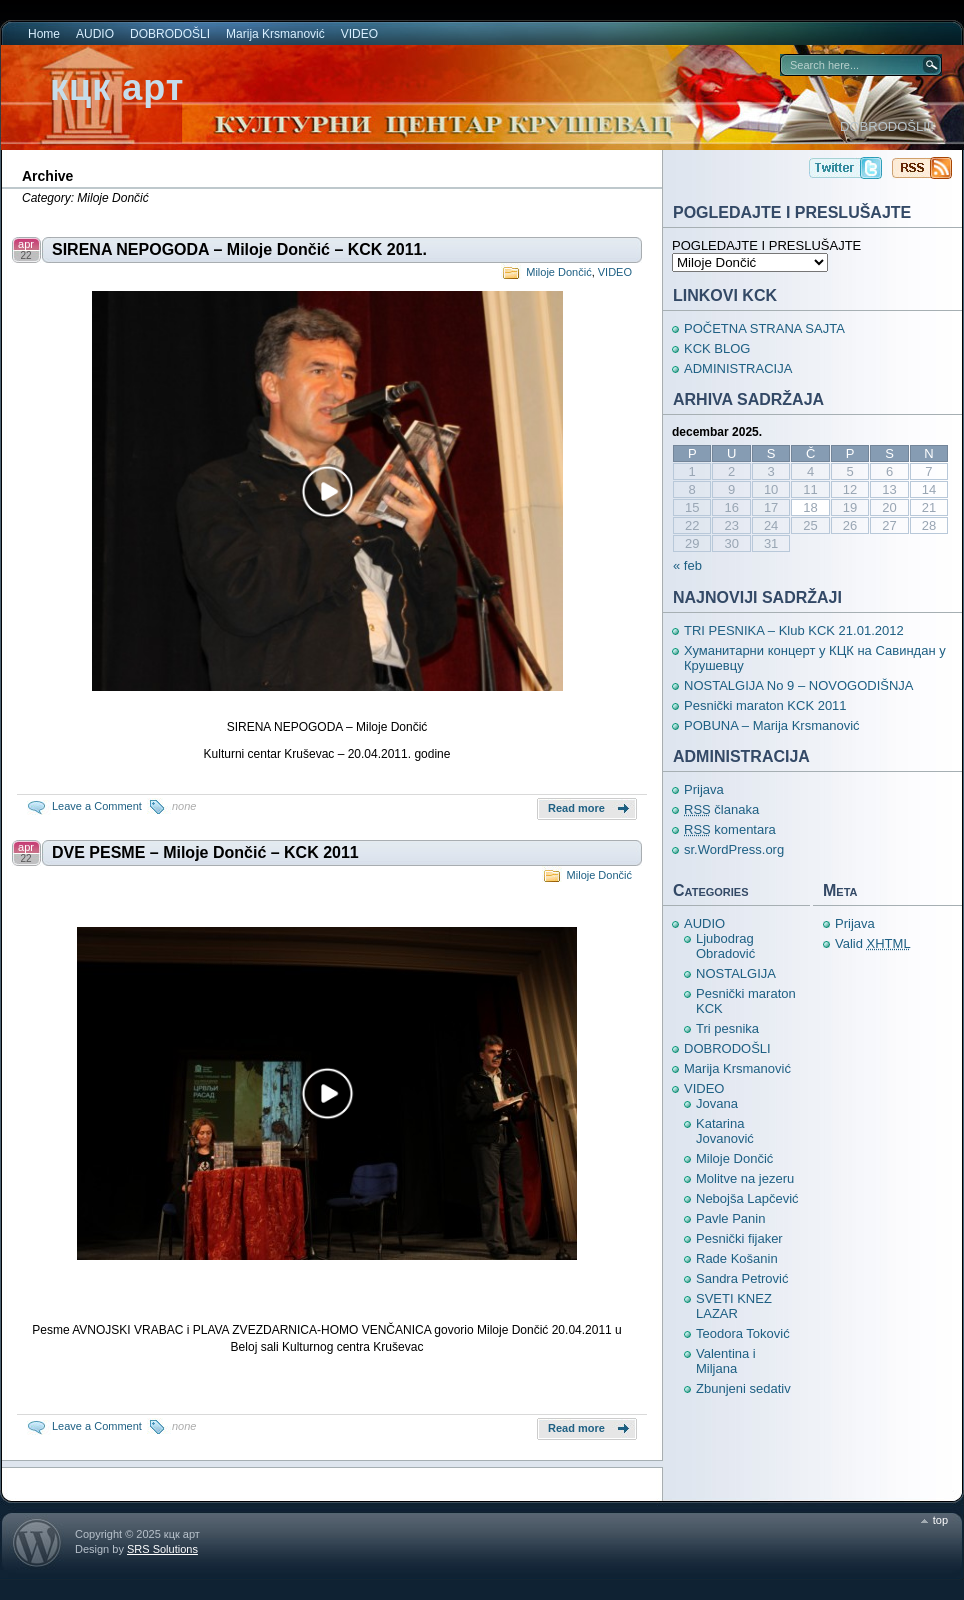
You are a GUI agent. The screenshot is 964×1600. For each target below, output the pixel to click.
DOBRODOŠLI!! (887, 126)
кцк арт (117, 87)
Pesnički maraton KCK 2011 (765, 705)
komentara (730, 829)
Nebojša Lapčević (747, 1198)
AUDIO (95, 34)
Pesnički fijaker (739, 1238)
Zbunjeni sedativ (743, 1388)
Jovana (717, 1103)
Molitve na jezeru (745, 1178)
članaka (721, 809)
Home (44, 34)
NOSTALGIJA (736, 973)
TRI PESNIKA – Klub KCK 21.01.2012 (794, 630)
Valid (873, 943)
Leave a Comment (97, 806)
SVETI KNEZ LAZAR (734, 1306)
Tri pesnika (727, 1028)
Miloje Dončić (558, 272)
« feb (687, 565)
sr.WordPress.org (734, 849)
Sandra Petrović (742, 1278)
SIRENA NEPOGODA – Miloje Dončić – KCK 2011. (239, 249)
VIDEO (359, 34)
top (940, 1520)
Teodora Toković (743, 1333)
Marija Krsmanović (275, 34)
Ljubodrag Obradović (725, 946)
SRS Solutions (162, 1549)
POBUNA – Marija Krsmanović (772, 725)
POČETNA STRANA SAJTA (764, 328)
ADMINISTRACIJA (738, 368)
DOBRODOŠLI (170, 34)
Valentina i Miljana (726, 1361)
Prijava (704, 789)
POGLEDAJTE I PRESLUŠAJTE (766, 245)
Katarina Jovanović (725, 1131)
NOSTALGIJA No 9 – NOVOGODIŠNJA (799, 685)
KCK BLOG (717, 348)
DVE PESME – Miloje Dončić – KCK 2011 (205, 852)
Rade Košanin (737, 1258)
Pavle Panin (730, 1218)
